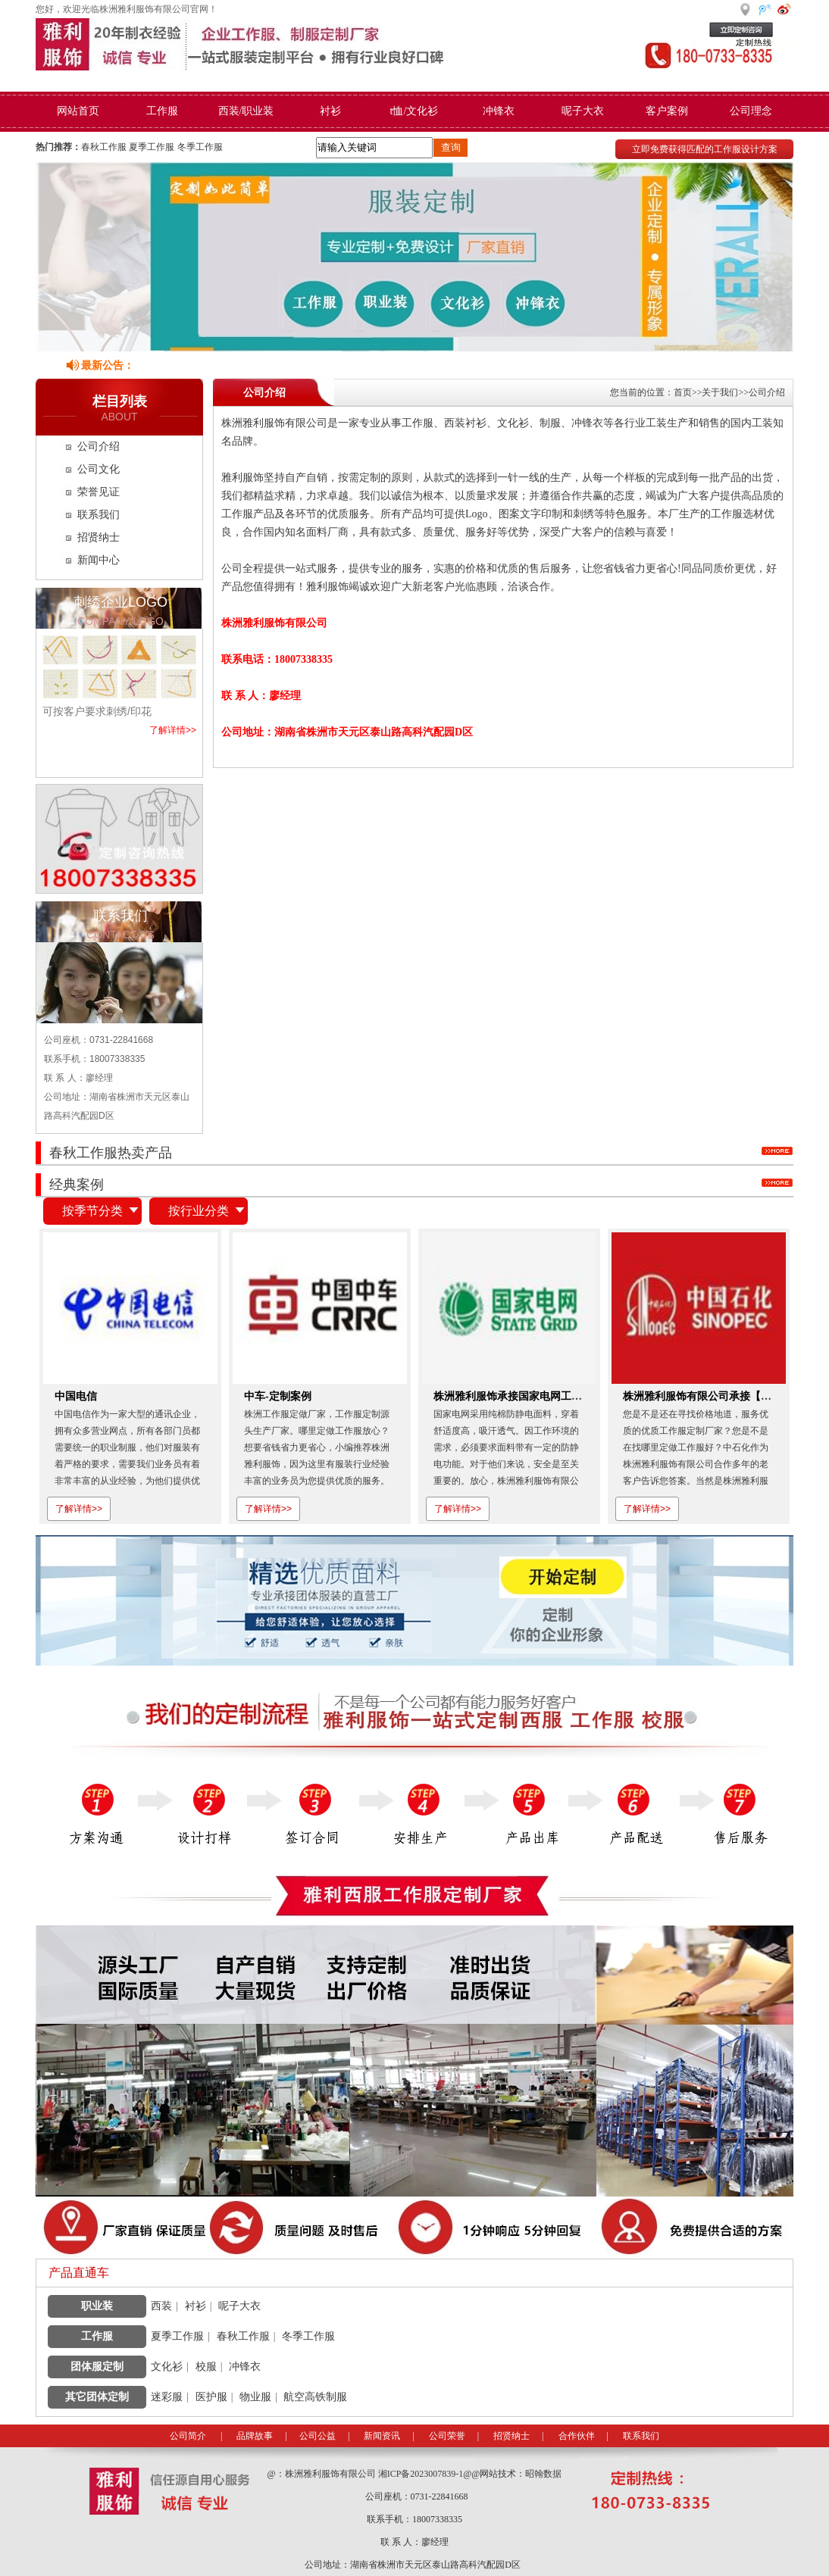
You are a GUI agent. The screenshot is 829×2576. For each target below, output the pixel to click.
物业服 (255, 2397)
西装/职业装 (246, 111)
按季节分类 (92, 1210)
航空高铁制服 (315, 2397)
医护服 (211, 2397)
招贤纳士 (98, 537)
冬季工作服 (200, 147)
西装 (161, 2306)
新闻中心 (98, 560)
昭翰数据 (543, 2473)
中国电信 (76, 1396)
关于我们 (720, 392)
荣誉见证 (98, 492)
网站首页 (78, 111)
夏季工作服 (151, 147)
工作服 (162, 111)
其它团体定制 (97, 2397)
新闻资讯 (382, 2436)
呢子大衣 (583, 111)
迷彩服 (167, 2397)
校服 (206, 2366)
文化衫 (167, 2366)
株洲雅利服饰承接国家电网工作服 (513, 1396)
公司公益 (317, 2436)
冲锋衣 (499, 111)
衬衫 (330, 111)
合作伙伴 (576, 2436)
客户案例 (667, 111)
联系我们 (98, 514)
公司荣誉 (447, 2436)
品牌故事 (254, 2436)
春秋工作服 (104, 147)
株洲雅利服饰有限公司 (331, 2473)
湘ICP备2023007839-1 (421, 2473)
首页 (683, 392)
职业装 (97, 2306)
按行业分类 (198, 1210)
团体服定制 (97, 2366)
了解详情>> (172, 730)
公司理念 (751, 111)
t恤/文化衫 (414, 111)
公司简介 (188, 2436)
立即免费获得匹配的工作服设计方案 (704, 149)
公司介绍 (98, 446)
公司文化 (98, 469)
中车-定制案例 (277, 1396)
